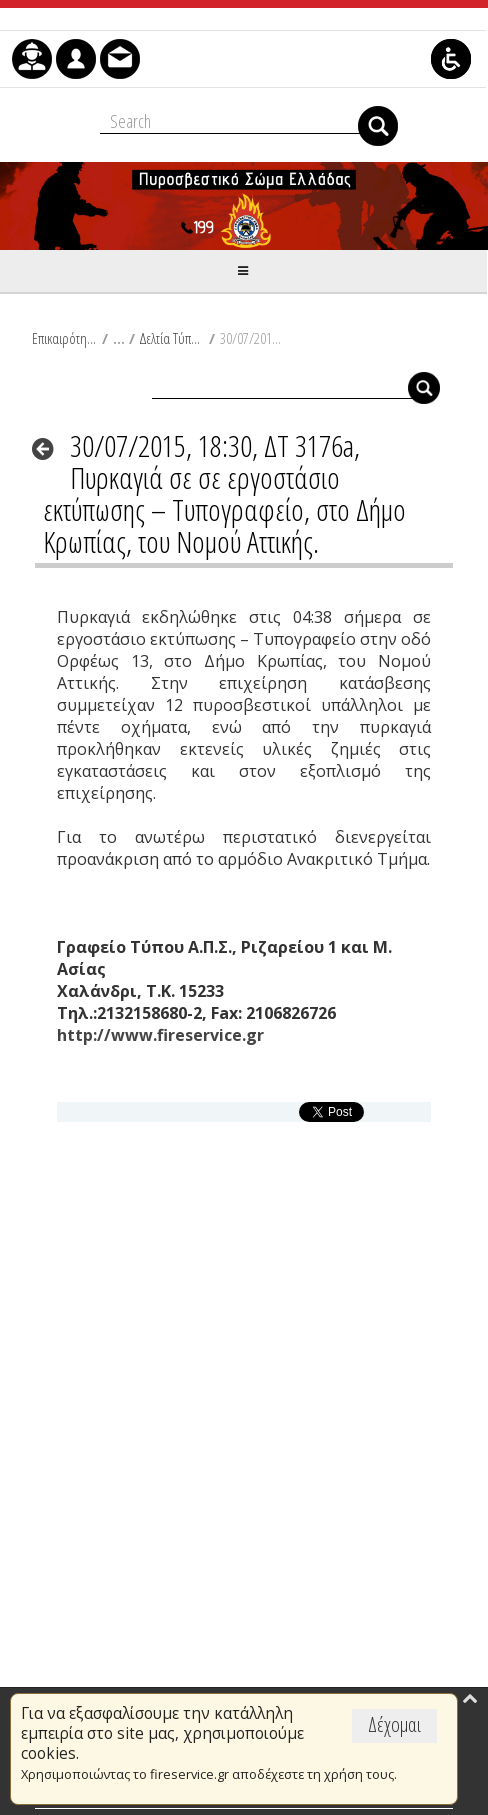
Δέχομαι (394, 1724)
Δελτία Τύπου (171, 338)
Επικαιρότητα (64, 338)
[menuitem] (32, 59)
